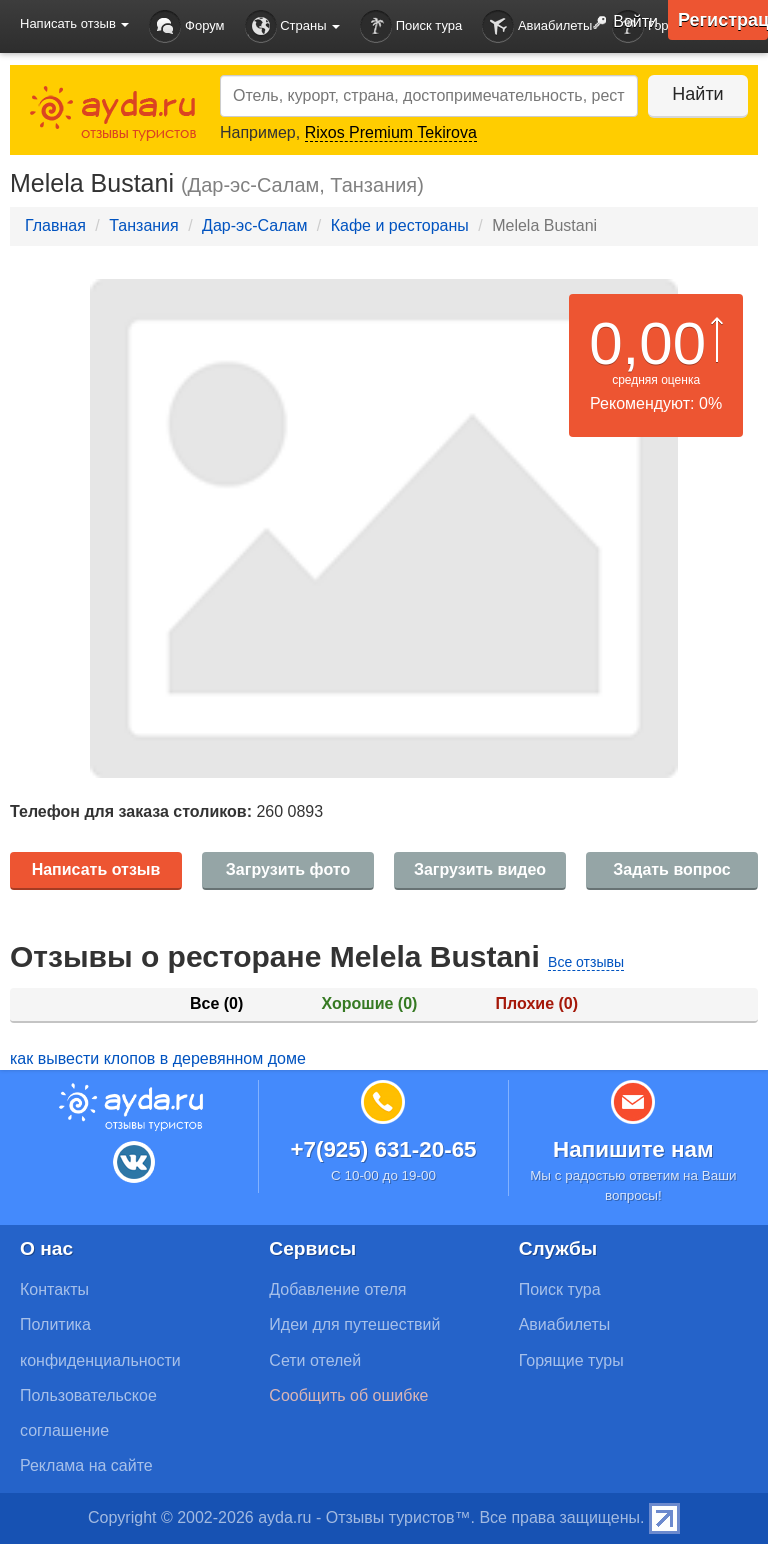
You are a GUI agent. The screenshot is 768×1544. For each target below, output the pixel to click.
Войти (621, 23)
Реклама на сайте (86, 1465)
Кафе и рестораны (400, 225)
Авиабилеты (537, 26)
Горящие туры (571, 1360)
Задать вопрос (671, 869)
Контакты (54, 1289)
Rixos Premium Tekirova (391, 132)
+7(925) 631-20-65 (383, 1149)
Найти (697, 94)
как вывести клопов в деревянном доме (158, 1058)
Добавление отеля (337, 1289)
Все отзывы (586, 962)
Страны (293, 26)
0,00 (647, 343)
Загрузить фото (288, 869)
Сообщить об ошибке (348, 1395)
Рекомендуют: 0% (656, 403)
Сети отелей (315, 1360)
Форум (186, 26)
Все (216, 1003)
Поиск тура (411, 26)
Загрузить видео (480, 869)
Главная (55, 225)
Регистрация (723, 20)
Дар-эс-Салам (254, 225)
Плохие (537, 1003)
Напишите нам (633, 1149)
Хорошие (370, 1003)
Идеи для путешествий (354, 1324)
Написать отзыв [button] (74, 23)
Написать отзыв (96, 869)
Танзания (143, 225)
